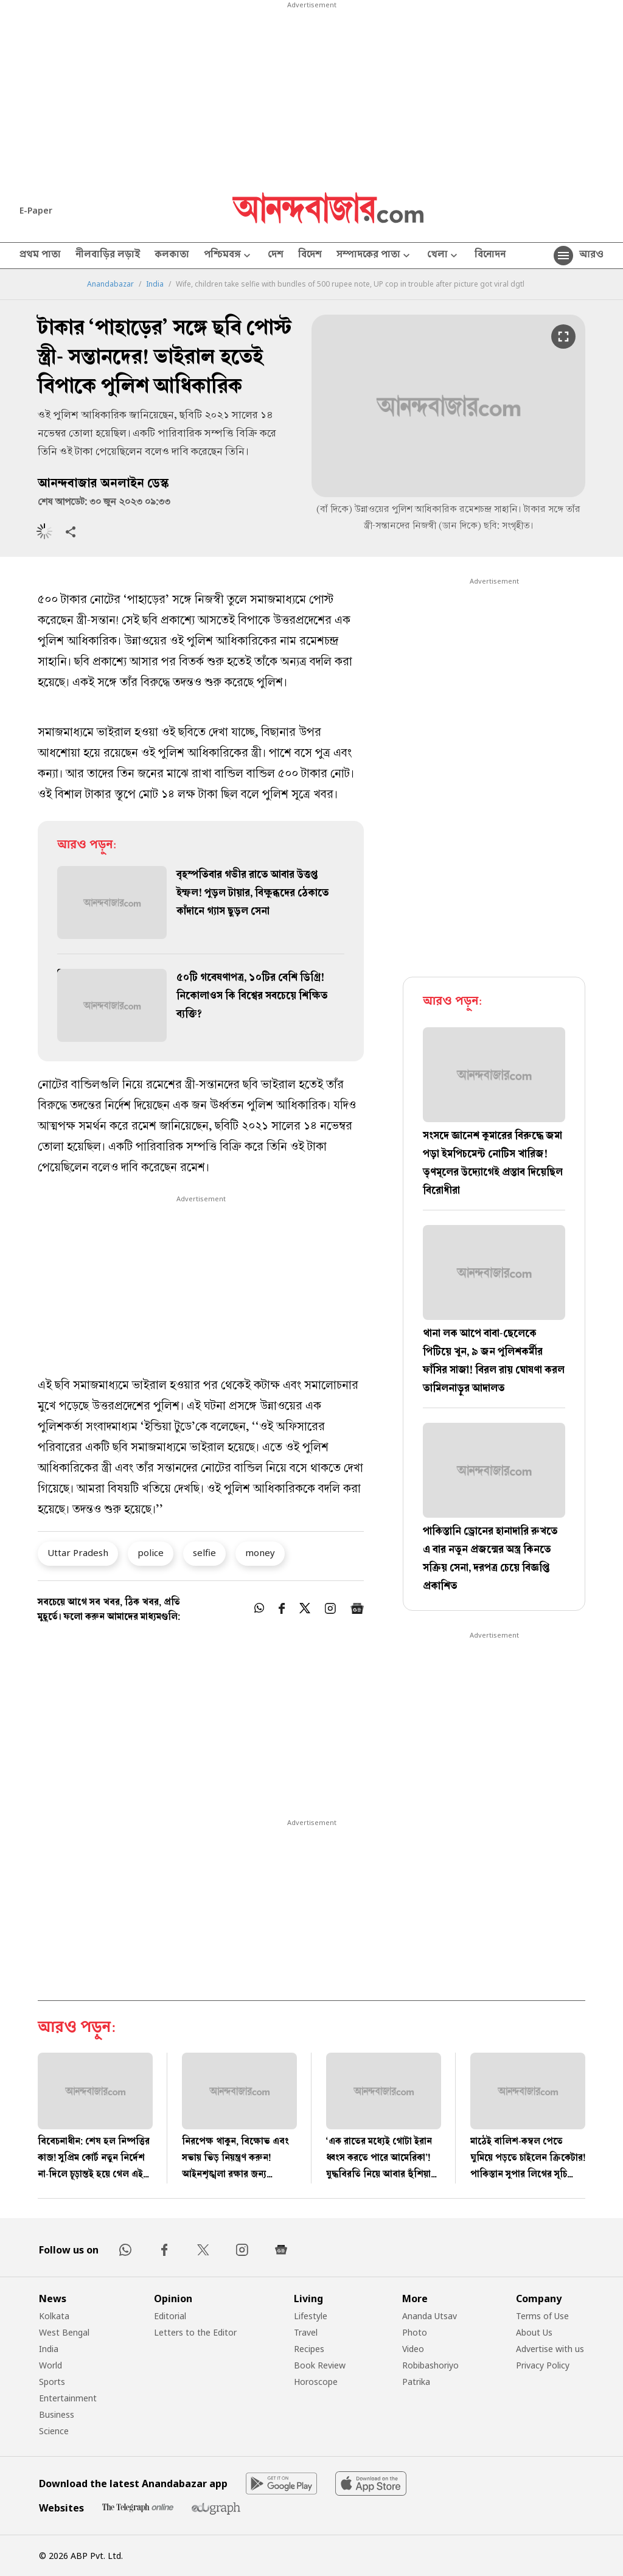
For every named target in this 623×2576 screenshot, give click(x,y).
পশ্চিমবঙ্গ (228, 256)
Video (413, 2348)
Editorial (170, 2316)
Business (56, 2414)
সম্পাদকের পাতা (374, 256)
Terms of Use (542, 2316)
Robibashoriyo (430, 2365)
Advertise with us (550, 2348)
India (155, 284)
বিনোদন (490, 256)
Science (54, 2431)
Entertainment (68, 2398)
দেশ (276, 256)
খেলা (443, 256)
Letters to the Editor (195, 2332)
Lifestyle (310, 2316)
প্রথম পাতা (40, 256)
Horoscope (316, 2381)
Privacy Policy (542, 2365)
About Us (534, 2332)
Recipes (309, 2348)
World (50, 2365)
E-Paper (35, 210)
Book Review (320, 2365)
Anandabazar (110, 284)
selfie (204, 1552)
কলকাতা (172, 256)
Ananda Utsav (429, 2316)
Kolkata (54, 2316)
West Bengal (64, 2332)
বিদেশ (310, 256)
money (260, 1552)
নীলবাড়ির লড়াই (107, 256)
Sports (52, 2381)
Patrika (416, 2381)
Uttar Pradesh (77, 1552)
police (150, 1552)
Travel (306, 2332)
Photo (414, 2332)
